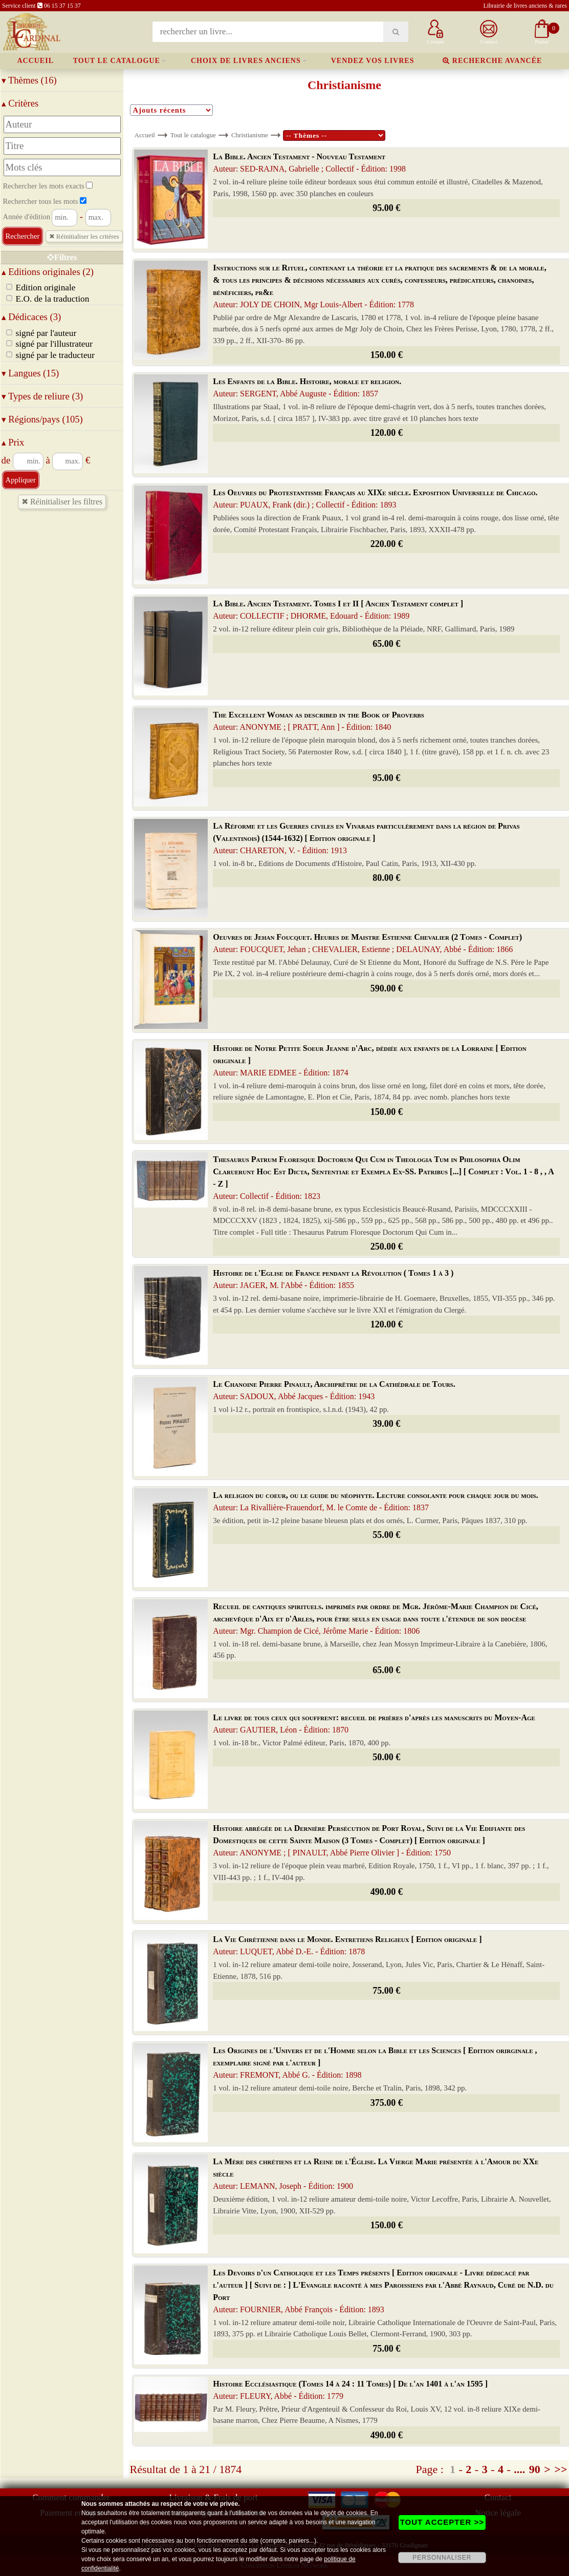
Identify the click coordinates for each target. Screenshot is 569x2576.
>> (560, 2469)
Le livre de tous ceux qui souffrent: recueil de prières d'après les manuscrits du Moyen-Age (374, 1723)
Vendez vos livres (372, 61)
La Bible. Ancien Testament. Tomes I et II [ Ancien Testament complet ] (338, 609)
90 (534, 2469)
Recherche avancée (492, 61)
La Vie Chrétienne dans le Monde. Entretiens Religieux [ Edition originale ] (347, 1945)
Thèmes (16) (29, 80)
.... (519, 2469)
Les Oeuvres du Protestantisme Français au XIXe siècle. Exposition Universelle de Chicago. (375, 498)
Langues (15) (30, 373)
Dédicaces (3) (31, 316)
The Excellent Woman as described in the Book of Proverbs (318, 720)
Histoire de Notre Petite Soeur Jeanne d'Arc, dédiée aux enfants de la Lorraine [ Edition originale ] (370, 1060)
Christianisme (249, 135)
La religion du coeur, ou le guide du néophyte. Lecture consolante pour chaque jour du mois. (375, 1501)
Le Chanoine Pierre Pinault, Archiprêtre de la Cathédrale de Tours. (334, 1390)
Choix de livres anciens (246, 61)
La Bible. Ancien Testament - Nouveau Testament (309, 162)
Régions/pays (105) (42, 419)
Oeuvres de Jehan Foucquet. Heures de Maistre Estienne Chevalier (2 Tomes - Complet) (367, 943)
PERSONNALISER (441, 2557)
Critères (20, 103)
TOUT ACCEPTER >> (442, 2522)
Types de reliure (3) (42, 396)
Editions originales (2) (48, 271)
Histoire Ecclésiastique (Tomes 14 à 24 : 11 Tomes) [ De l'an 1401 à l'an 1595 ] (350, 2389)
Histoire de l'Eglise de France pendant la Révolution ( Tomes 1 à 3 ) (333, 1279)
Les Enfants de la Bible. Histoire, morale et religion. (307, 387)
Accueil (35, 61)
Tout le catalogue (116, 61)
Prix (13, 442)
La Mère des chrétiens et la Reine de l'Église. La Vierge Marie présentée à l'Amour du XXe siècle (375, 2173)
